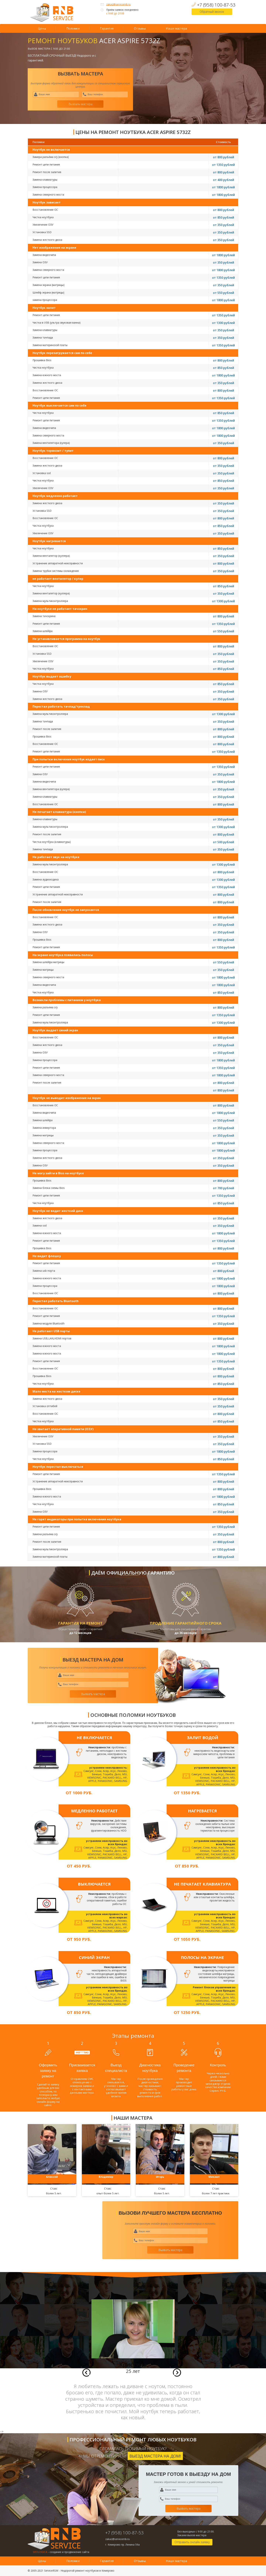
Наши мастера (176, 28)
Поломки (73, 28)
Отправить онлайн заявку (192, 2542)
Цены (42, 28)
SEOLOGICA (40, 2552)
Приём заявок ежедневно (122, 11)
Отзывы (140, 28)
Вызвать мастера (80, 104)
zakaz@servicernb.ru (118, 4)
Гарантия (107, 28)
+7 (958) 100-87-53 (216, 5)
